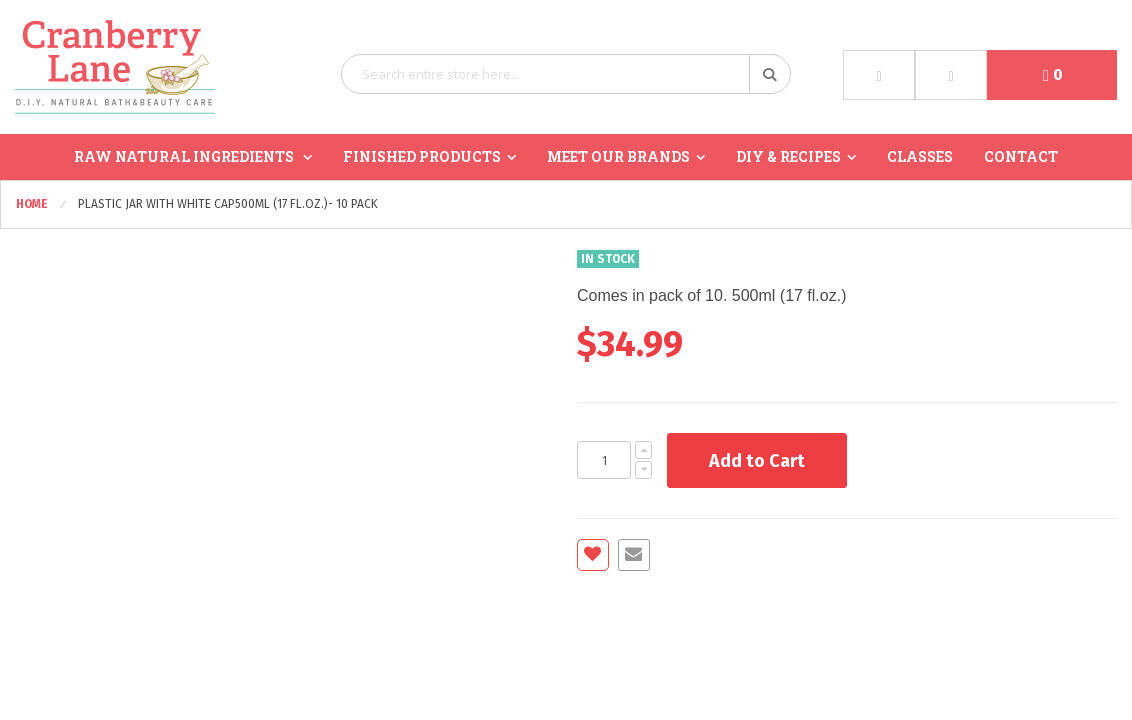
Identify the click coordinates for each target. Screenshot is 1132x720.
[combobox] (566, 74)
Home (33, 204)
